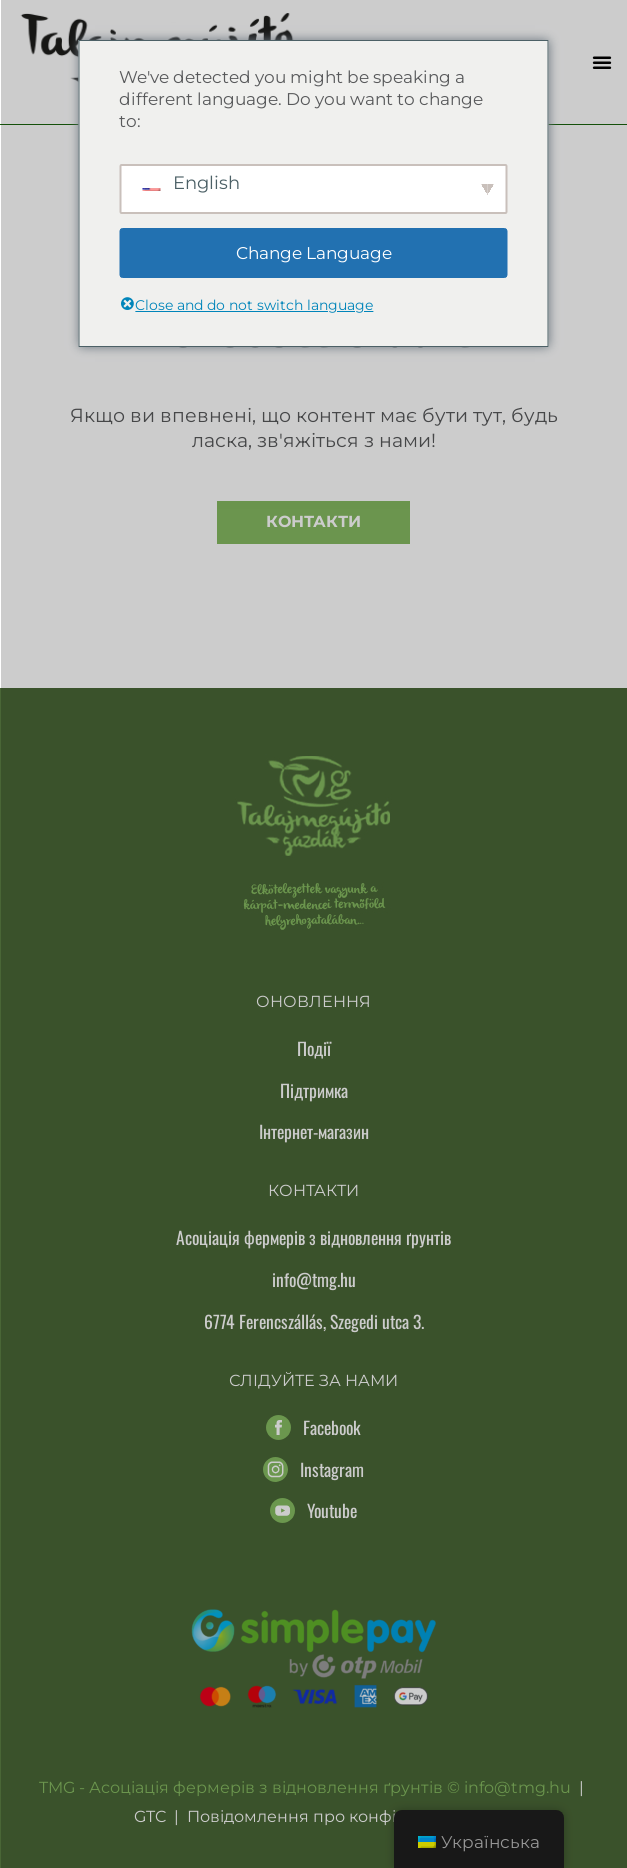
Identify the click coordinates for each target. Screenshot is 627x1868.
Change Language (314, 253)
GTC (150, 1816)
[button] (602, 62)
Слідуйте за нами (313, 1380)
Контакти (313, 521)
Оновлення (313, 1001)
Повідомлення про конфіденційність (340, 1816)
